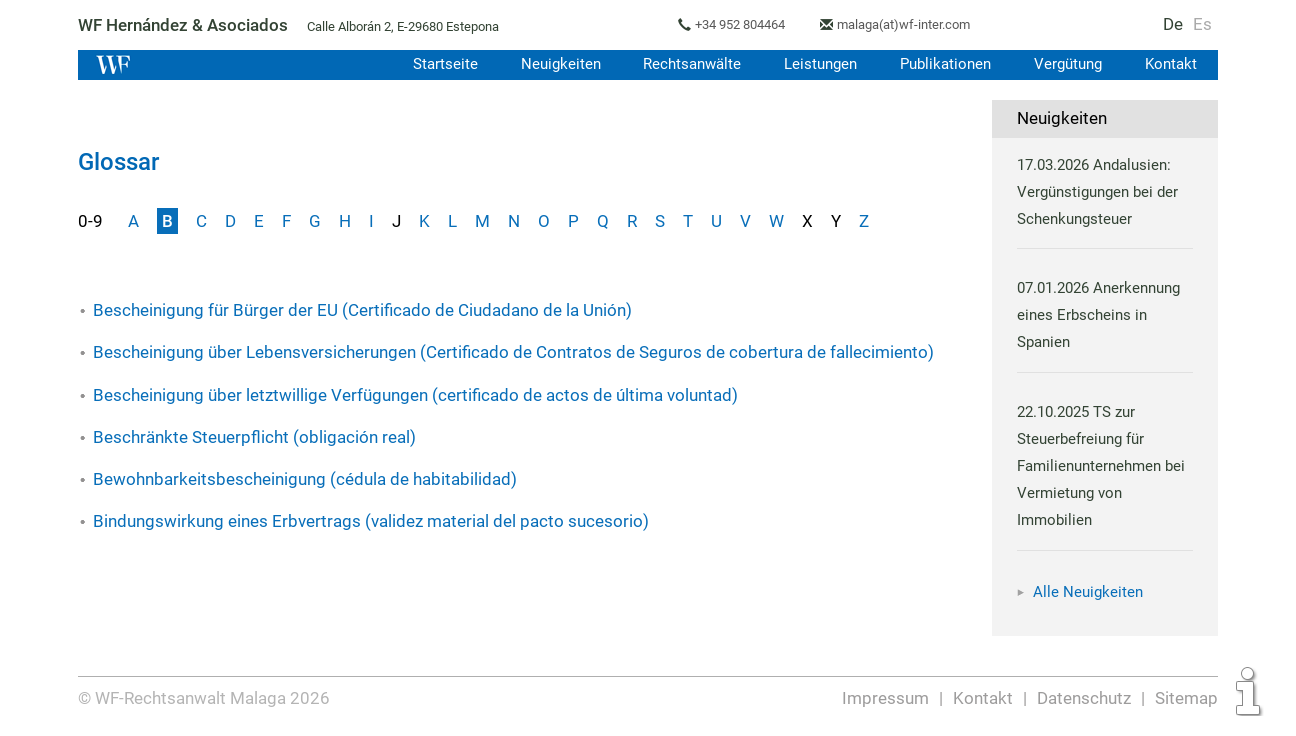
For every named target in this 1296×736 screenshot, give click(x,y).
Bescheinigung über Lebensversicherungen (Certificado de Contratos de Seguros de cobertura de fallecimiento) (512, 352)
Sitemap (1186, 698)
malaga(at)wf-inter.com (910, 24)
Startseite (435, 64)
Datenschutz (1084, 698)
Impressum (887, 698)
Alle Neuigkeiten (1088, 592)
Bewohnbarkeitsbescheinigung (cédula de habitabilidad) (304, 479)
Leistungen (815, 64)
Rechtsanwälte (685, 64)
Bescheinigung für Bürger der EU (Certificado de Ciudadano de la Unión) (362, 310)
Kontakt (1170, 64)
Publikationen (942, 64)
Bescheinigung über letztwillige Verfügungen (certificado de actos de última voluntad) (415, 395)
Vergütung (1066, 64)
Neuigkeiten (551, 64)
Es (1203, 24)
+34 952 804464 (744, 24)
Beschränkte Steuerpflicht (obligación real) (253, 437)
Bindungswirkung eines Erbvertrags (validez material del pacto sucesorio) (369, 521)
